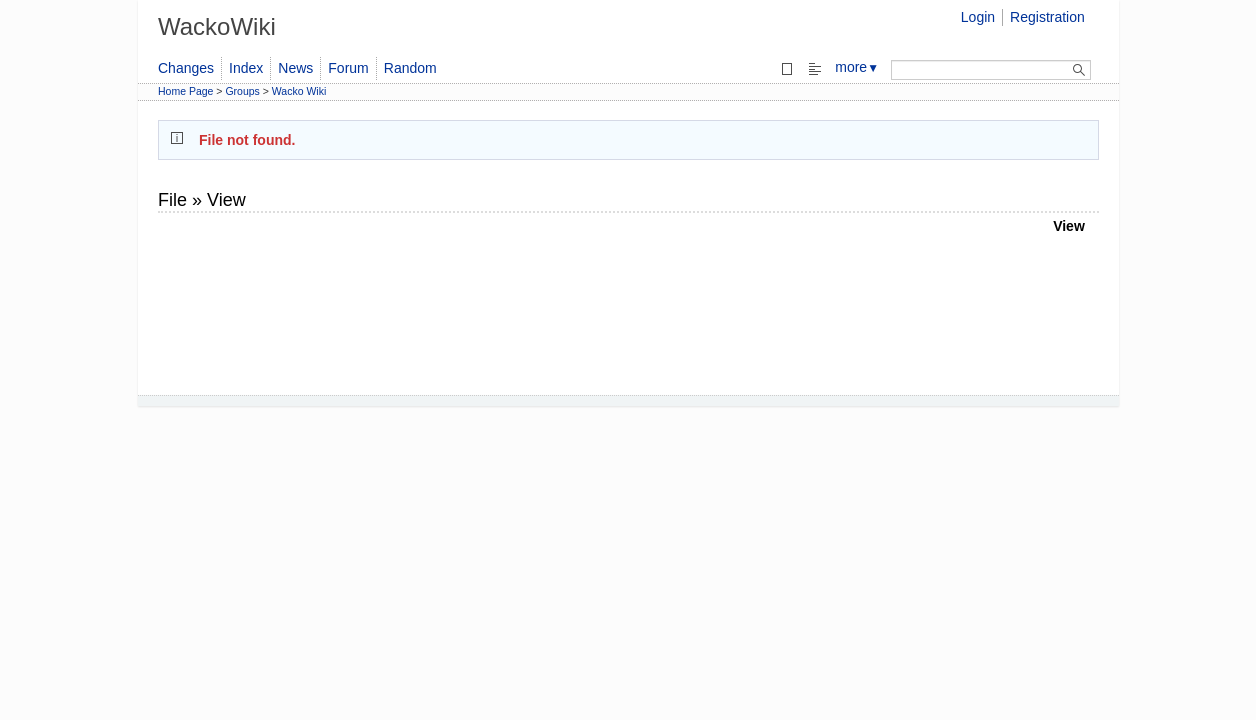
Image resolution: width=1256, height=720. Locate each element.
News (295, 68)
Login (978, 17)
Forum (348, 68)
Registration (1047, 17)
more (857, 67)
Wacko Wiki (299, 91)
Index (246, 68)
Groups (242, 91)
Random (410, 68)
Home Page (185, 91)
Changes (186, 68)
